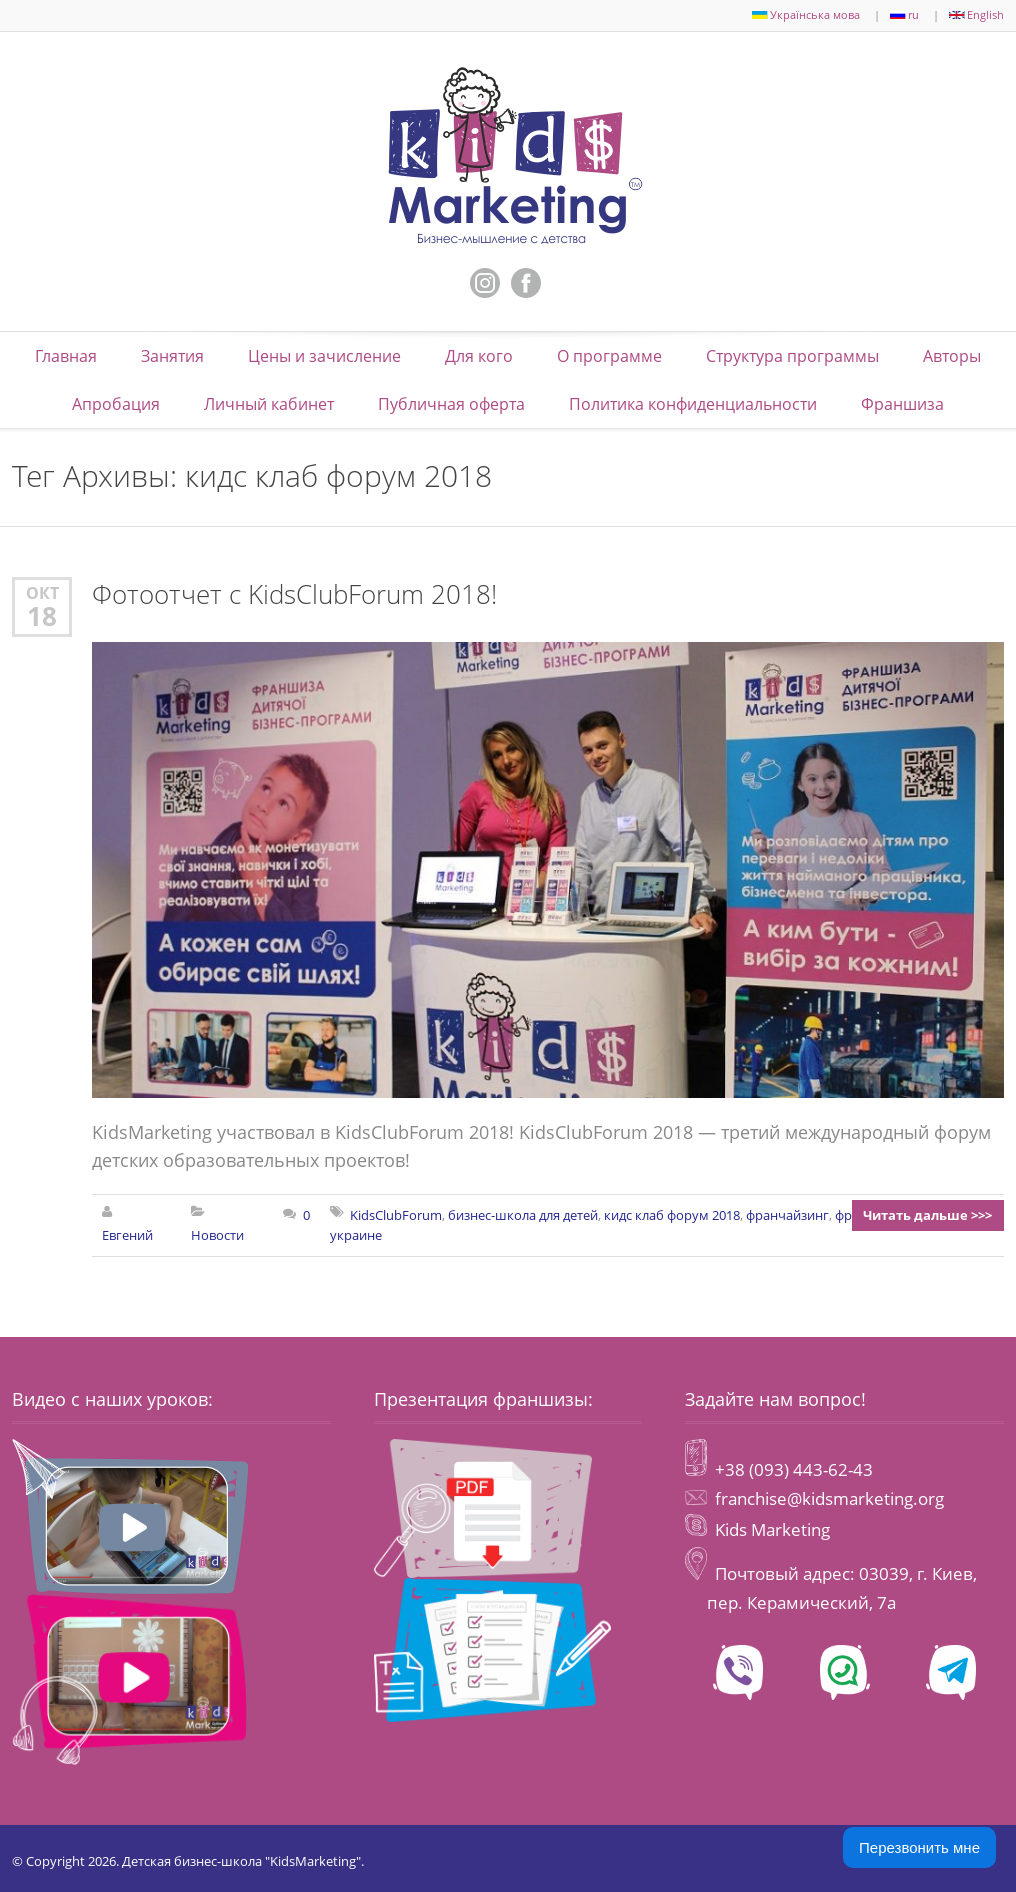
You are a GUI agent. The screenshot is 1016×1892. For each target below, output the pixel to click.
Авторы (952, 355)
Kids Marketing (772, 1524)
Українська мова (806, 14)
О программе (609, 355)
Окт (42, 591)
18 (42, 615)
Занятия (172, 355)
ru (904, 14)
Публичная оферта (451, 403)
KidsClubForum (396, 1213)
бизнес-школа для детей (523, 1213)
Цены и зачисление (324, 355)
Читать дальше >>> (929, 1213)
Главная (66, 355)
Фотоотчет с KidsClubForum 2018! (294, 592)
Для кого (479, 355)
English (976, 14)
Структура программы (792, 355)
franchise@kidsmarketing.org (829, 1495)
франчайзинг (787, 1213)
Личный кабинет (269, 403)
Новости (218, 1233)
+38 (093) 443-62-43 (792, 1466)
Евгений (127, 1233)
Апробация (116, 403)
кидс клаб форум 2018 (672, 1213)
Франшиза (902, 403)
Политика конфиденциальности (693, 403)
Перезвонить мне (919, 1847)
